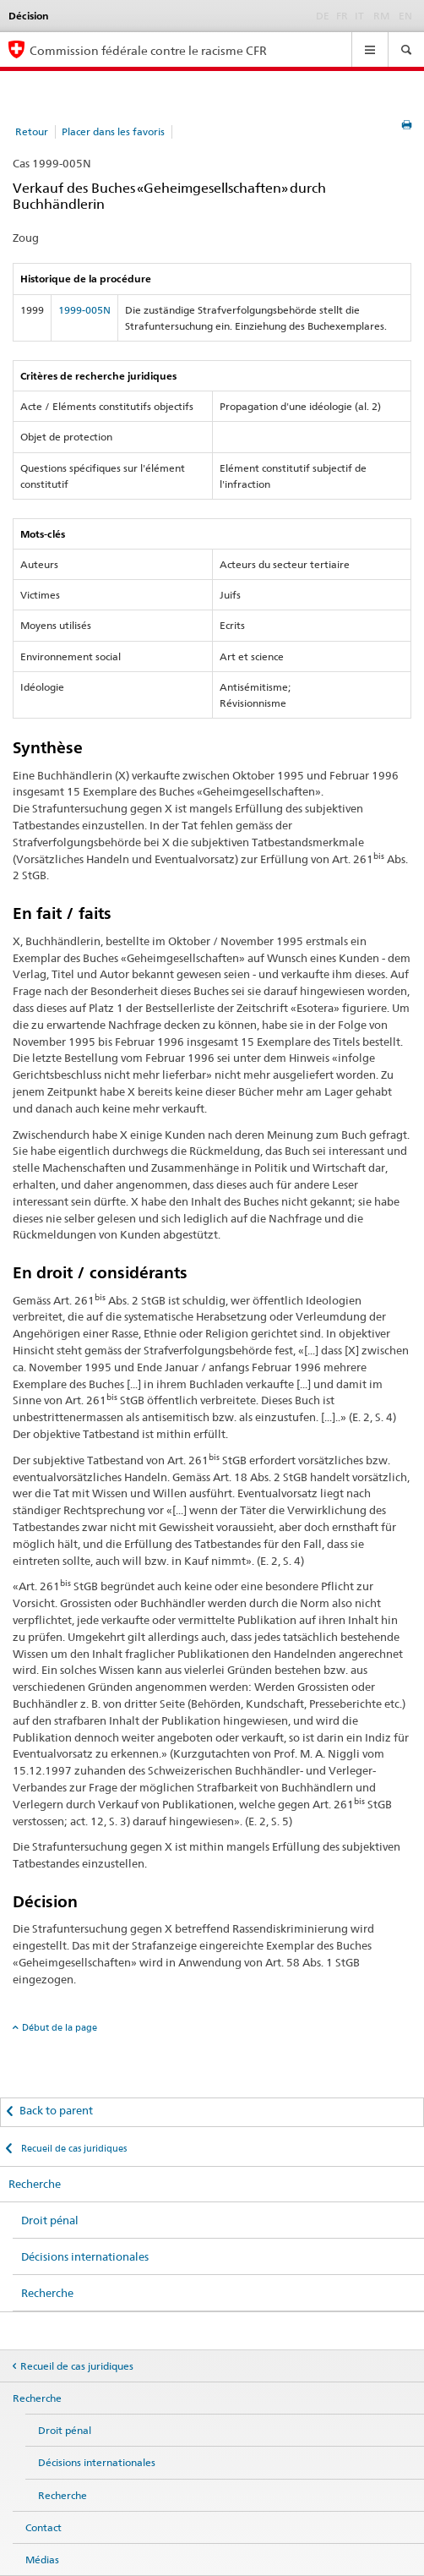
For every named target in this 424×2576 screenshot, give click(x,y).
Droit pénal (50, 2220)
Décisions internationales (85, 2256)
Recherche (34, 2183)
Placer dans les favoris (113, 131)
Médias (42, 2559)
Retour (31, 131)
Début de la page (59, 2027)
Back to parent (56, 2110)
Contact (43, 2527)
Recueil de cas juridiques (73, 2148)
